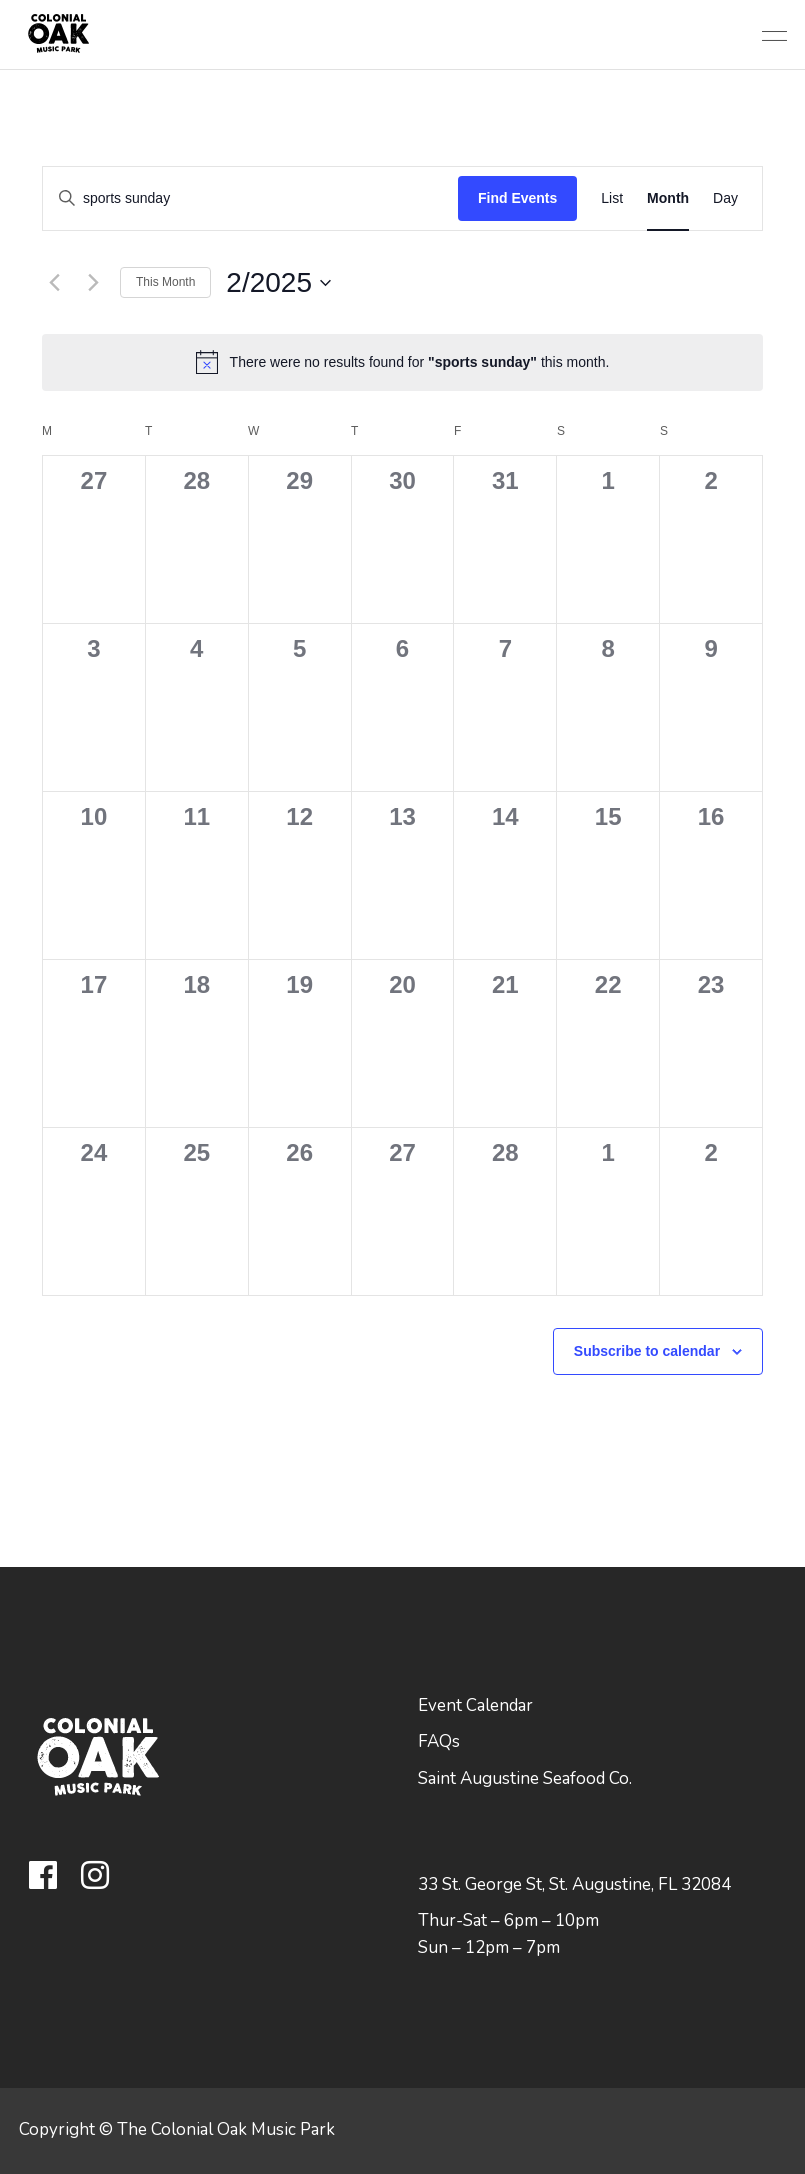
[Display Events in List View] (612, 198)
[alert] (402, 362)
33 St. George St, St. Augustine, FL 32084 (574, 1884)
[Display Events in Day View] (725, 198)
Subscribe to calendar (647, 1351)
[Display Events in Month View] (668, 198)
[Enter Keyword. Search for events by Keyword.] (250, 198)
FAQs (439, 1741)
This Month (165, 282)
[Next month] (93, 283)
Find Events (517, 198)
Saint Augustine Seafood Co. (525, 1778)
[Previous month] (54, 283)
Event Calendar (475, 1705)
